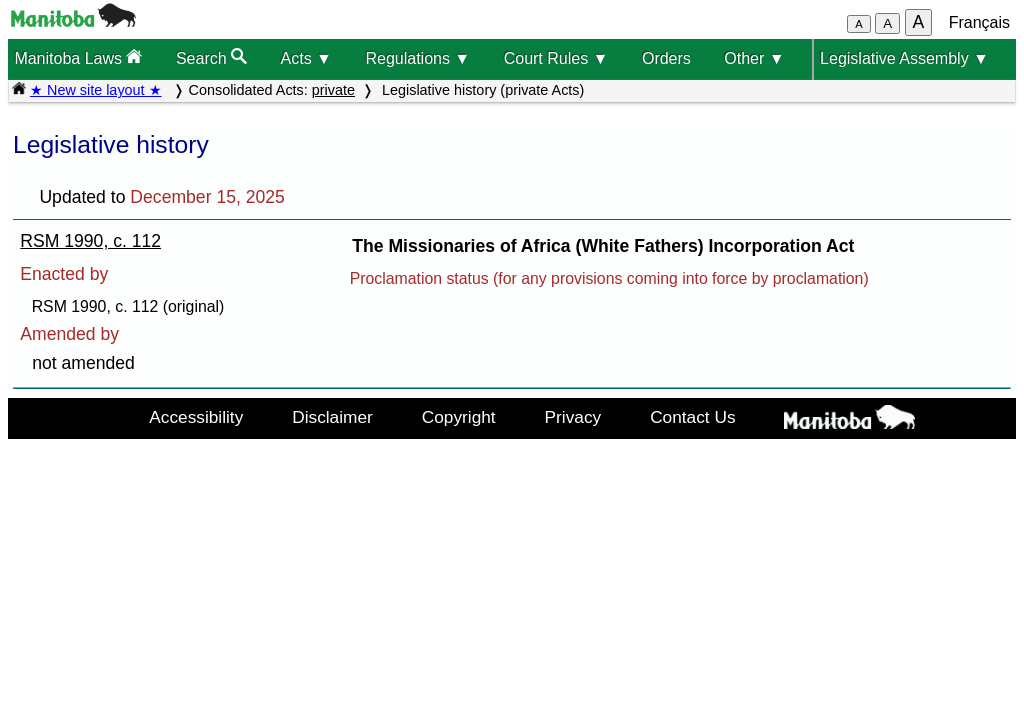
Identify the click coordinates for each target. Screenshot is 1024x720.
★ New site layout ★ (96, 90)
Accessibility (196, 417)
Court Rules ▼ (556, 58)
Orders (666, 58)
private (333, 90)
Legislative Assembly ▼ (904, 58)
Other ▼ (754, 58)
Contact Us (692, 417)
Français (979, 22)
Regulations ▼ (417, 58)
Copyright (459, 417)
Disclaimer (332, 417)
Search (211, 57)
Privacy (573, 417)
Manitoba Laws (78, 57)
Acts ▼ (306, 58)
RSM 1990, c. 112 (90, 241)
